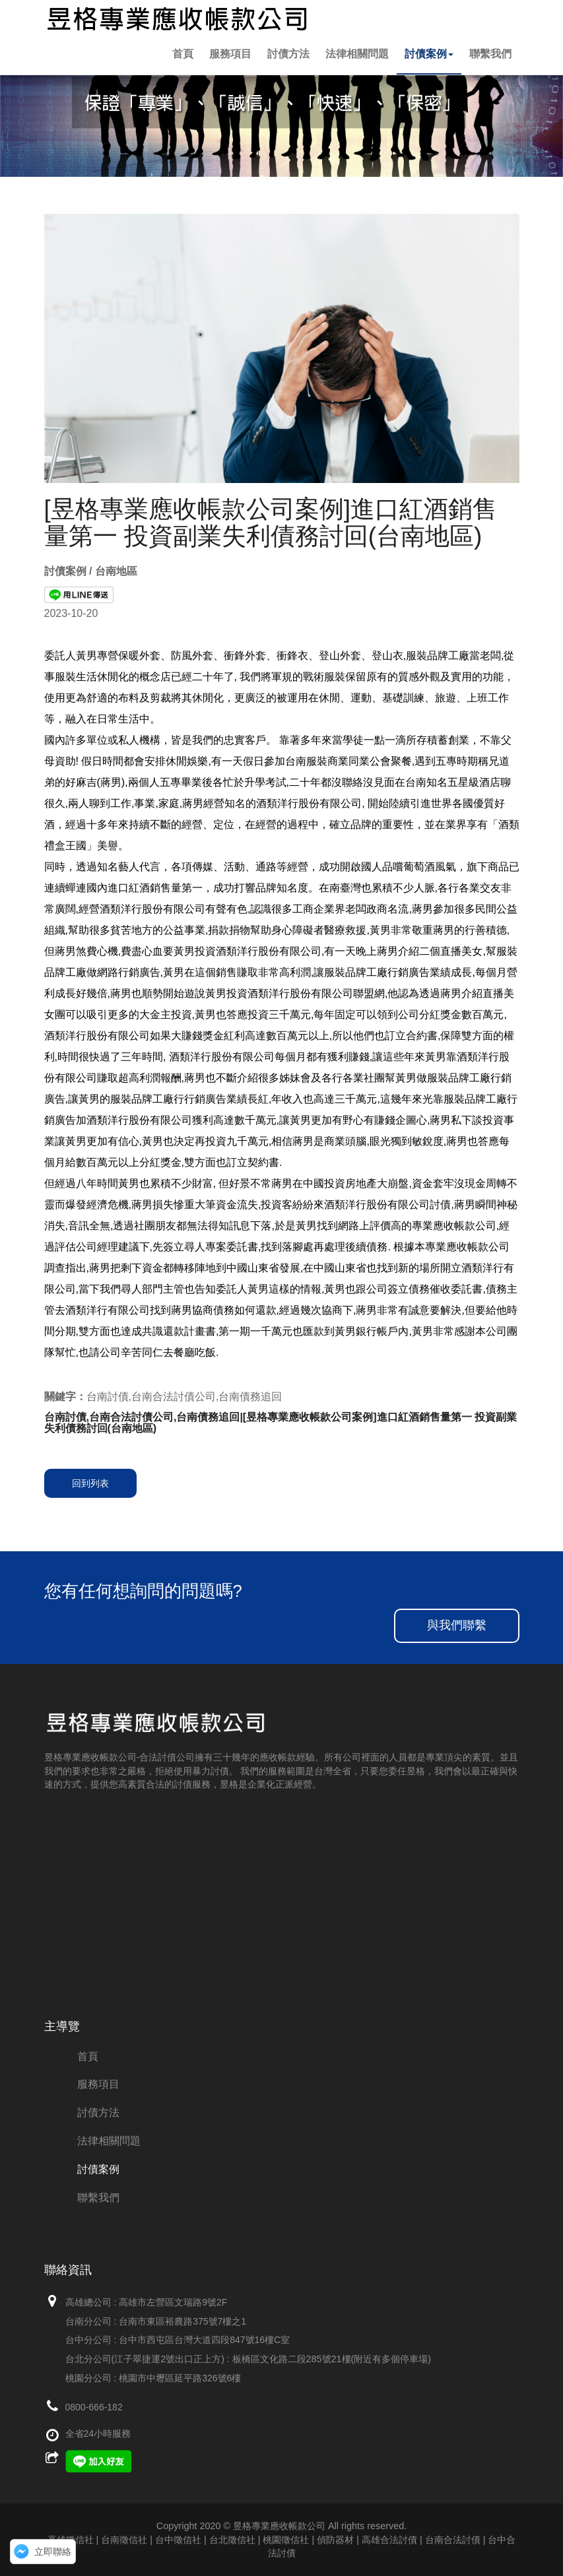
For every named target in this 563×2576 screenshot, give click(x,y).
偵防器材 (335, 2539)
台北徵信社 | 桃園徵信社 (259, 2539)
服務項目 (230, 53)
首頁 (182, 53)
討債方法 (288, 53)
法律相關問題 (357, 53)
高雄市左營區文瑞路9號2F (173, 2302)
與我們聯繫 (456, 1625)
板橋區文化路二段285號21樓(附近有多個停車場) (332, 2359)
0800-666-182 (94, 2407)
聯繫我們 (490, 53)
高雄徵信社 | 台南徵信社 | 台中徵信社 (124, 2539)
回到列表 (90, 1483)
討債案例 (429, 53)
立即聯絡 (52, 2551)
